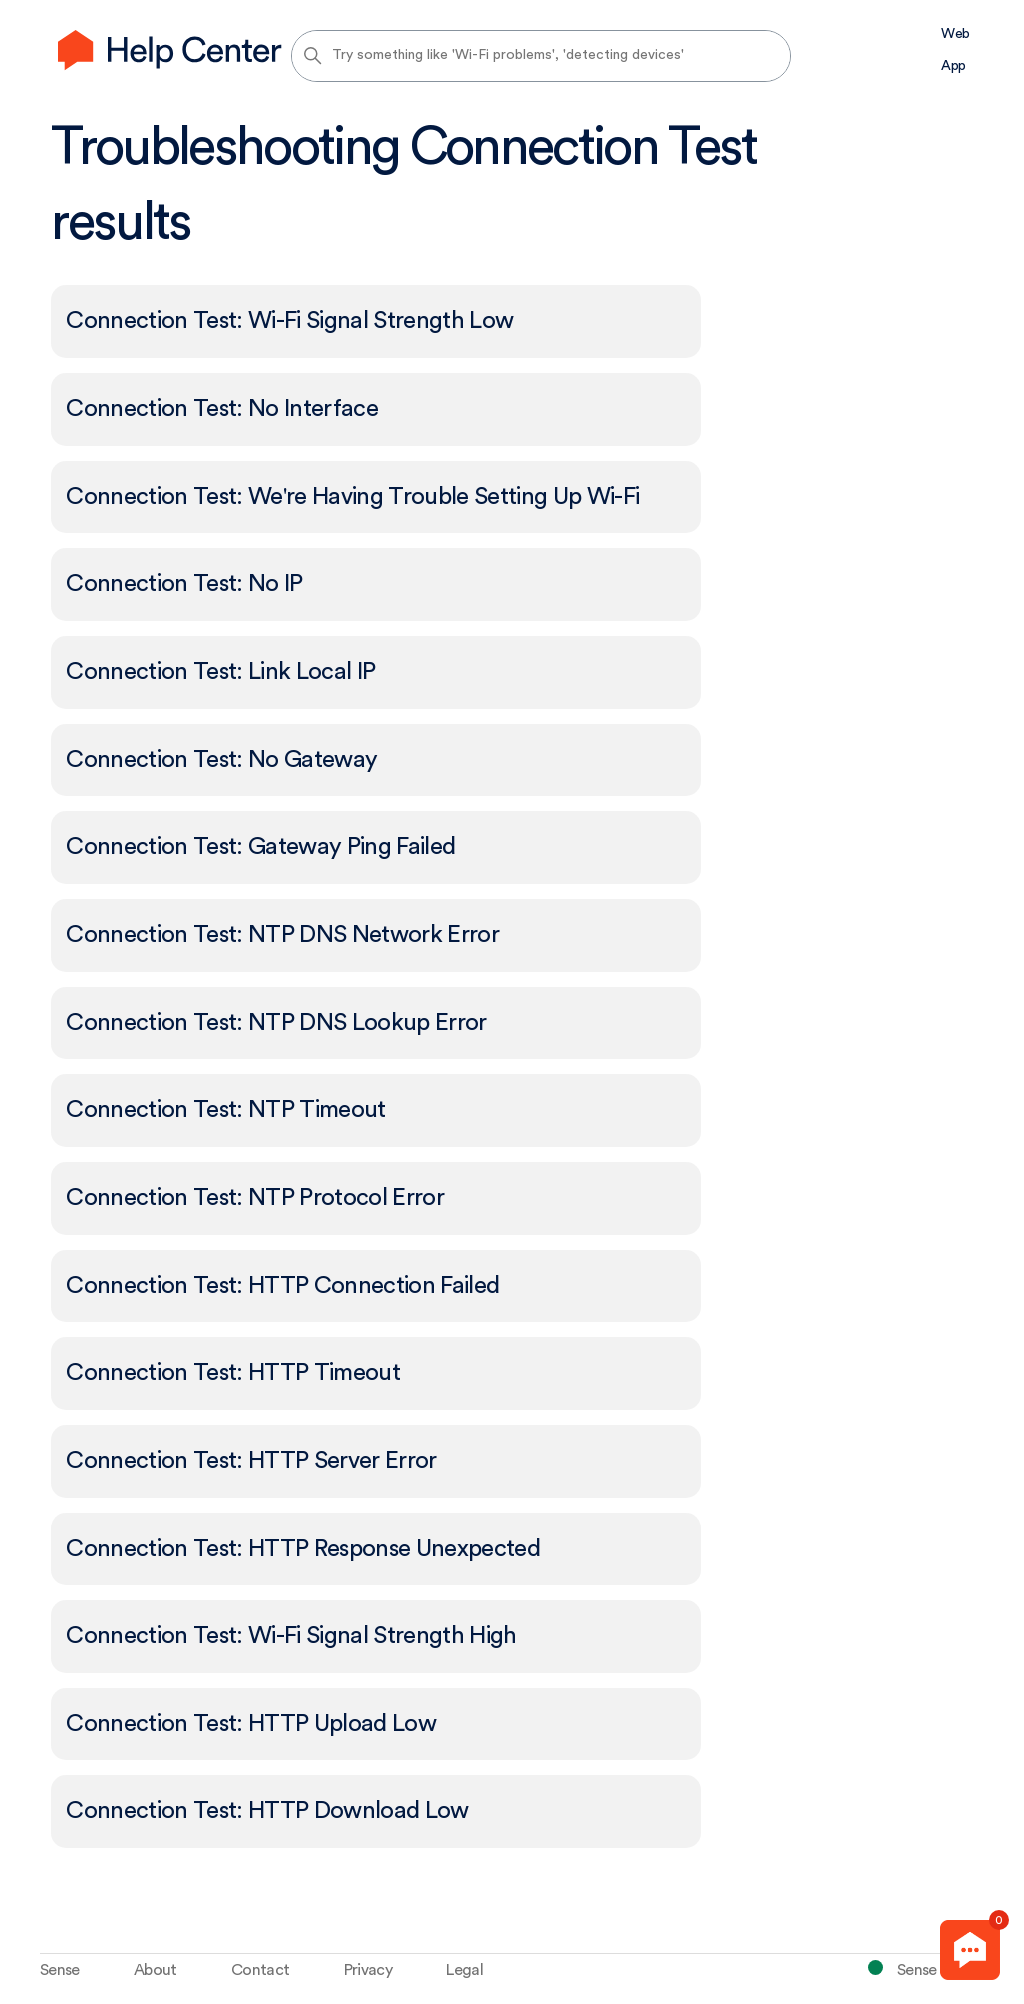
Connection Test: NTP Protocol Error (255, 1198)
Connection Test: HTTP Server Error (251, 1461)
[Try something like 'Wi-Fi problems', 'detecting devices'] (541, 56)
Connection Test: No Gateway (221, 760)
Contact (260, 1970)
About (155, 1970)
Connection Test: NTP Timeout (225, 1110)
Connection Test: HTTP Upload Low (251, 1724)
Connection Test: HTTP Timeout (233, 1373)
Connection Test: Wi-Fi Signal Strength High (291, 1636)
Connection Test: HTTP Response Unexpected (303, 1549)
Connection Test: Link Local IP (220, 672)
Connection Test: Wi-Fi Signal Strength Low (289, 321)
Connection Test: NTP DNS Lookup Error (276, 1023)
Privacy (368, 1970)
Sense (60, 1970)
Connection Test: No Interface (222, 409)
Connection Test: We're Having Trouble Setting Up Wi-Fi (352, 497)
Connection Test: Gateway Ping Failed (260, 847)
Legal (464, 1970)
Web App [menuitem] (955, 50)
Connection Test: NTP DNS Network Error (282, 935)
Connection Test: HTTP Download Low (267, 1811)
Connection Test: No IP (184, 584)
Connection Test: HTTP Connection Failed (282, 1286)
